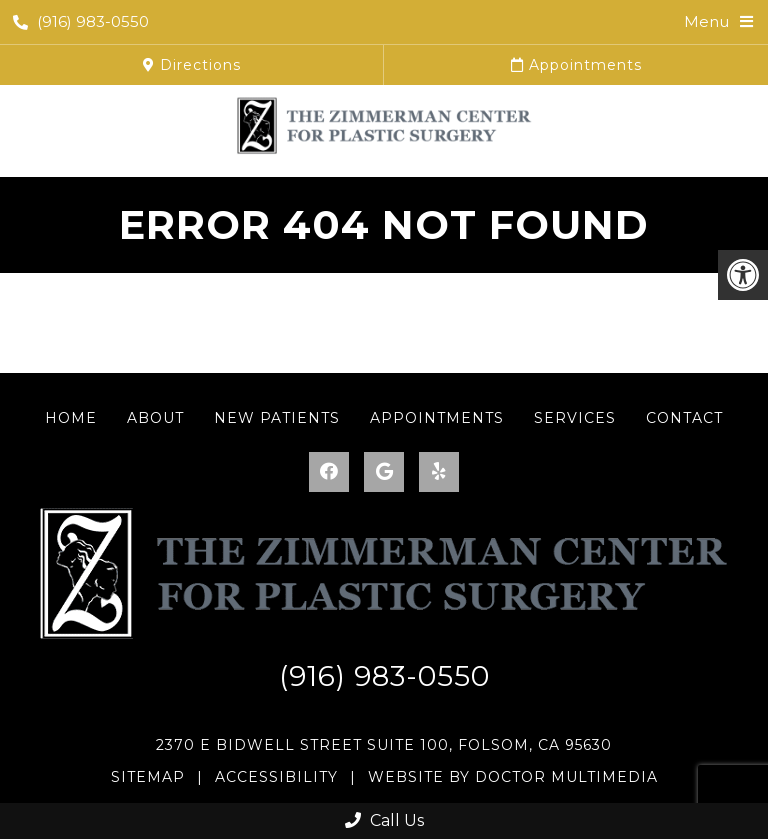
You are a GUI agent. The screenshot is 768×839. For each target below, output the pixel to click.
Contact (684, 418)
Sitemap (148, 777)
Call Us (384, 820)
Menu (706, 21)
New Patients (277, 418)
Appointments (576, 65)
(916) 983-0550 (81, 21)
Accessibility (276, 777)
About (155, 418)
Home (71, 418)
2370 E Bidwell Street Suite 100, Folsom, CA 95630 (384, 745)
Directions (192, 65)
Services (575, 418)
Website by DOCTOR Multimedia (513, 777)
